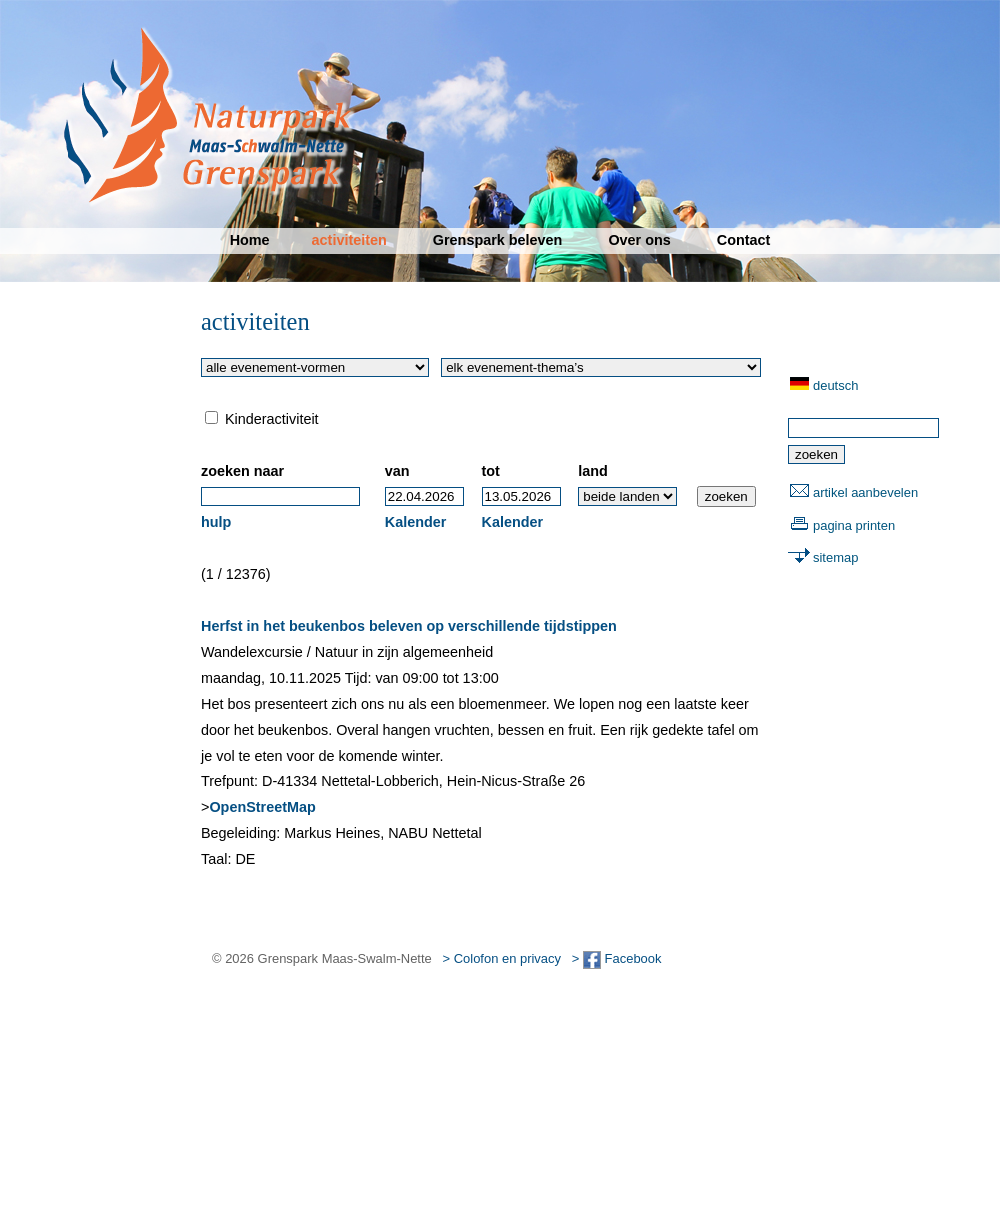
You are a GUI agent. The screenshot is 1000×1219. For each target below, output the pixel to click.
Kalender (416, 522)
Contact (744, 240)
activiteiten (349, 240)
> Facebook (617, 958)
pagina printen (854, 525)
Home (250, 240)
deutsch (835, 385)
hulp (216, 522)
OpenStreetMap (262, 807)
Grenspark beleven (498, 240)
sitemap (835, 557)
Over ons (639, 240)
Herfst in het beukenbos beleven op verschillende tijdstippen (409, 626)
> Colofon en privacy (502, 958)
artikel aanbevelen (865, 492)
